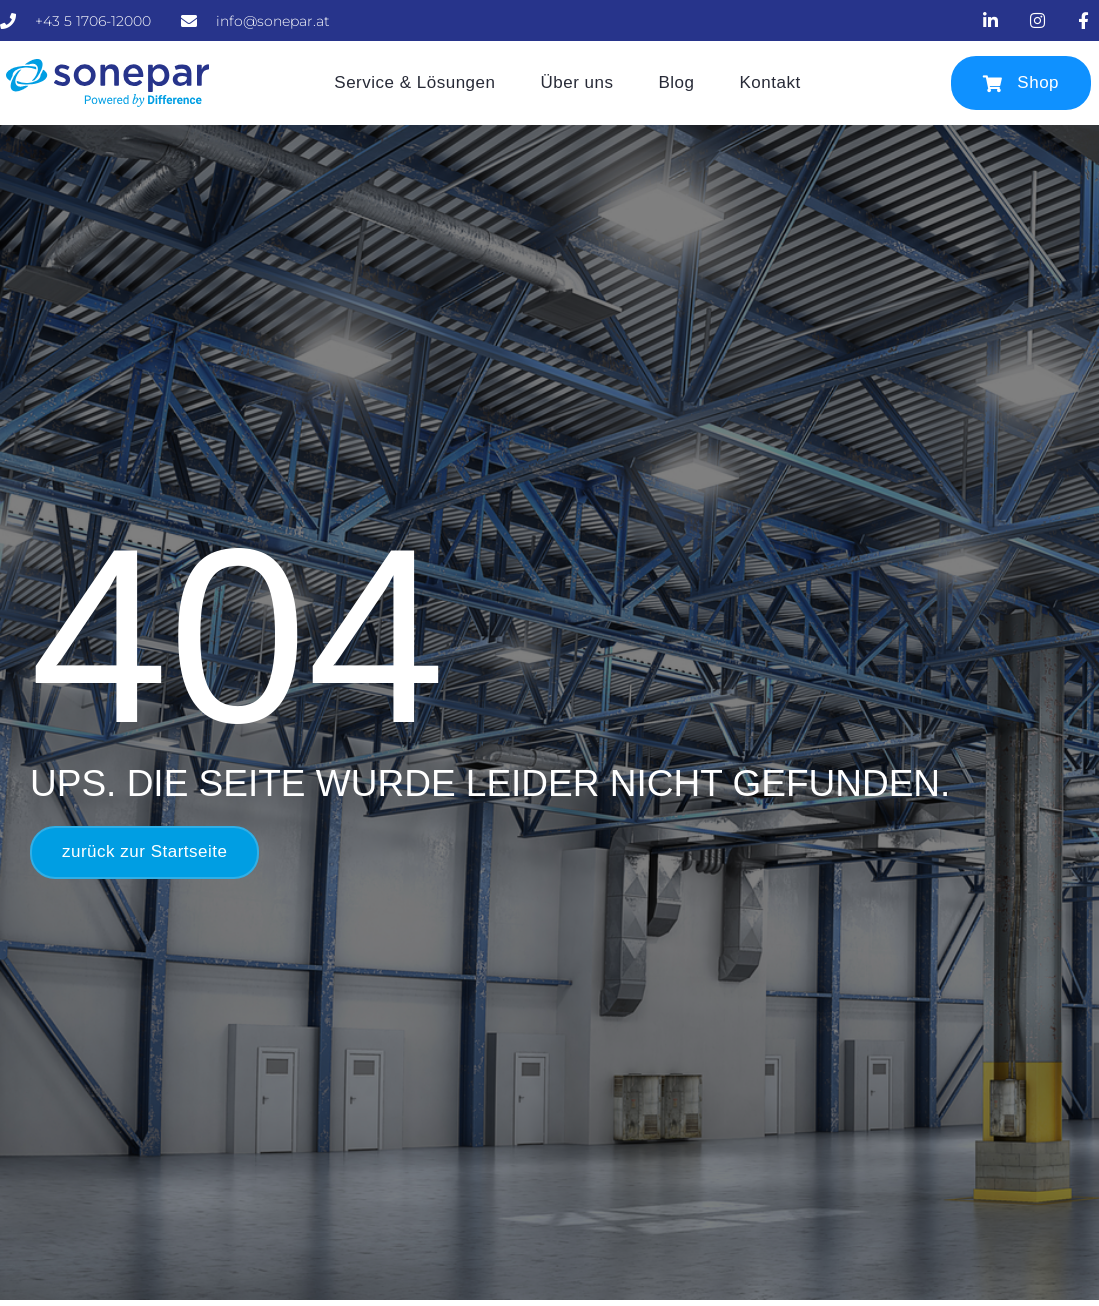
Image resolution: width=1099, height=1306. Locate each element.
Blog (676, 82)
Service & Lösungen (414, 82)
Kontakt (770, 82)
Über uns (576, 82)
